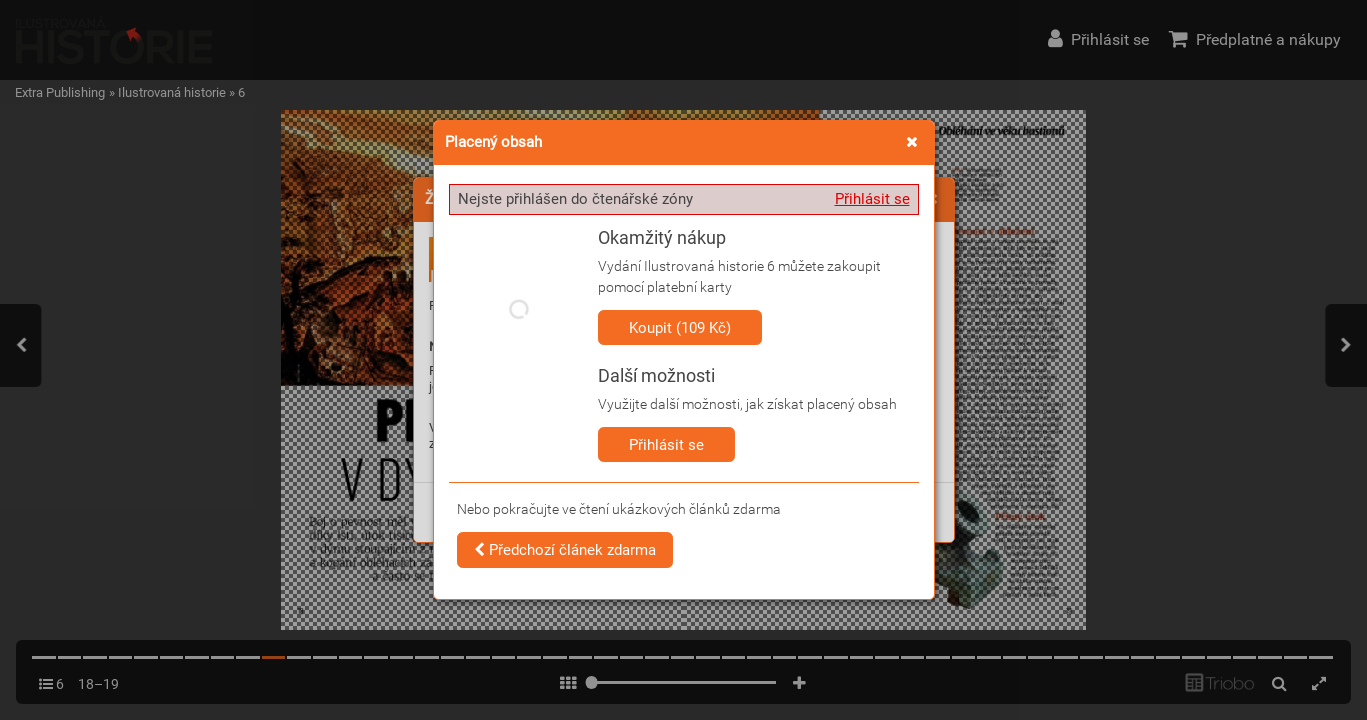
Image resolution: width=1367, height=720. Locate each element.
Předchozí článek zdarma (565, 550)
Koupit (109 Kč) (680, 328)
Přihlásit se (872, 199)
